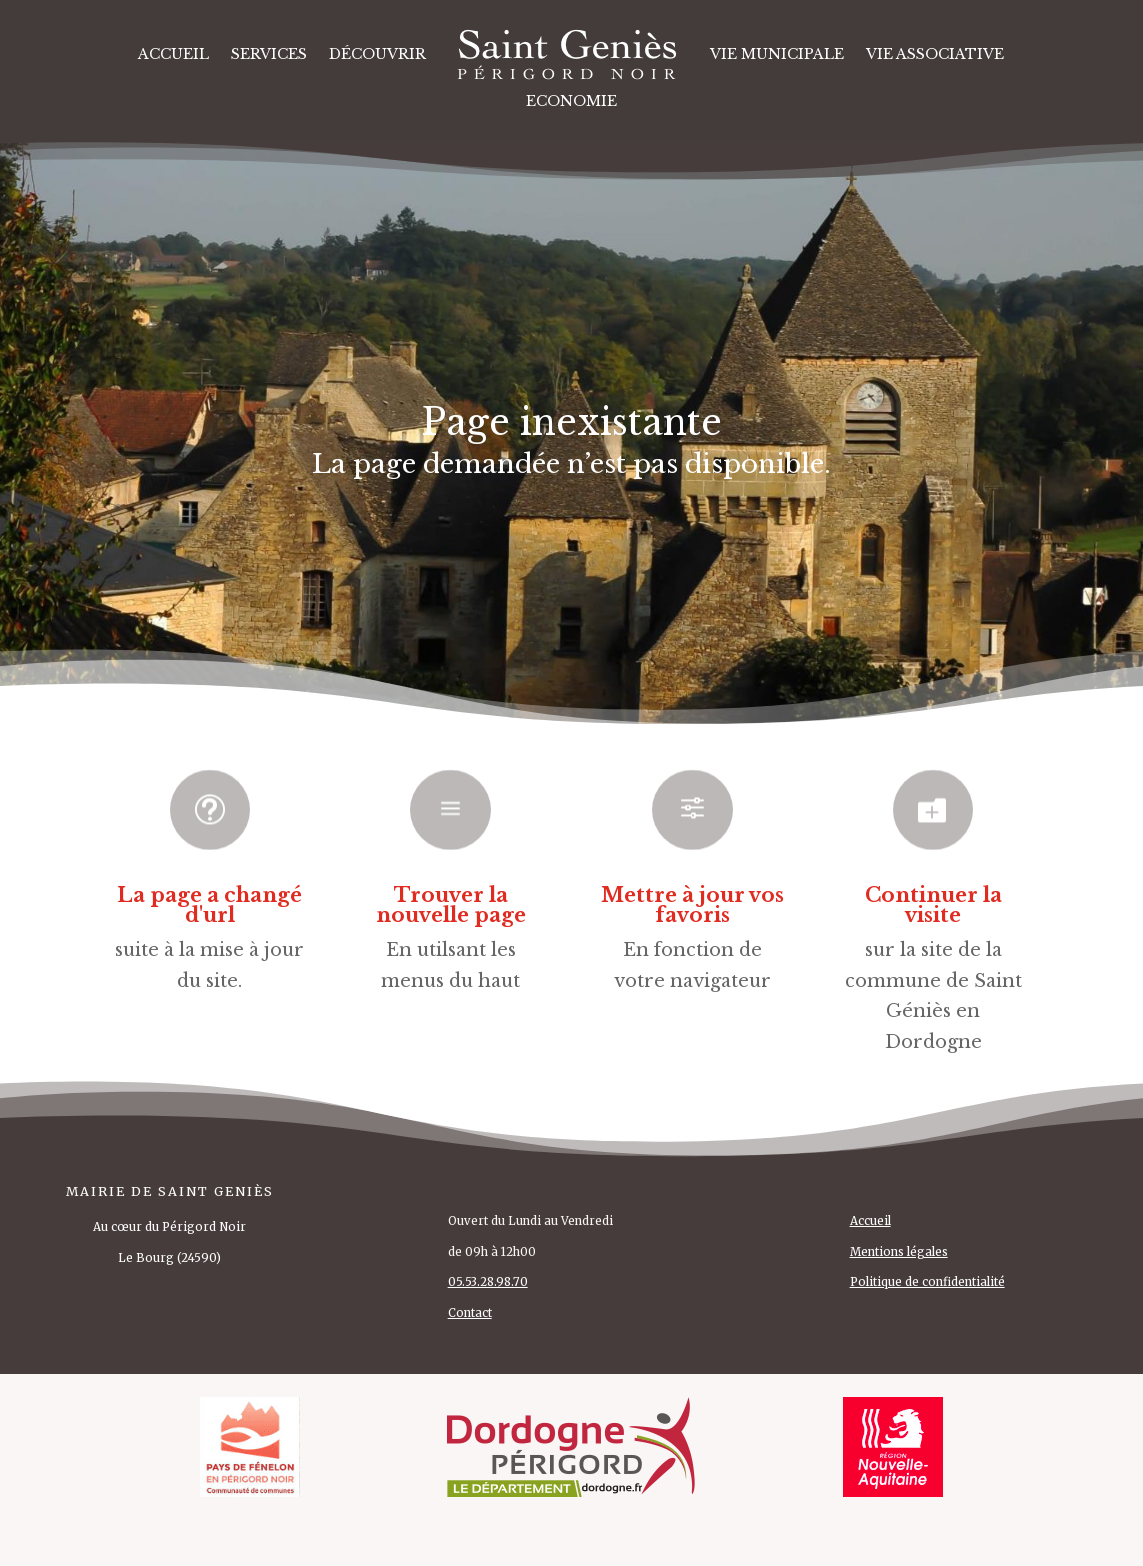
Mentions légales (899, 1252)
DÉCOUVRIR (377, 54)
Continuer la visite (933, 905)
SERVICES (269, 54)
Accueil (173, 54)
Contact (470, 1313)
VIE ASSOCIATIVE (935, 54)
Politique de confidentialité (927, 1282)
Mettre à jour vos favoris (692, 905)
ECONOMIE (571, 101)
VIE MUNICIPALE (777, 54)
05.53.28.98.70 (488, 1282)
